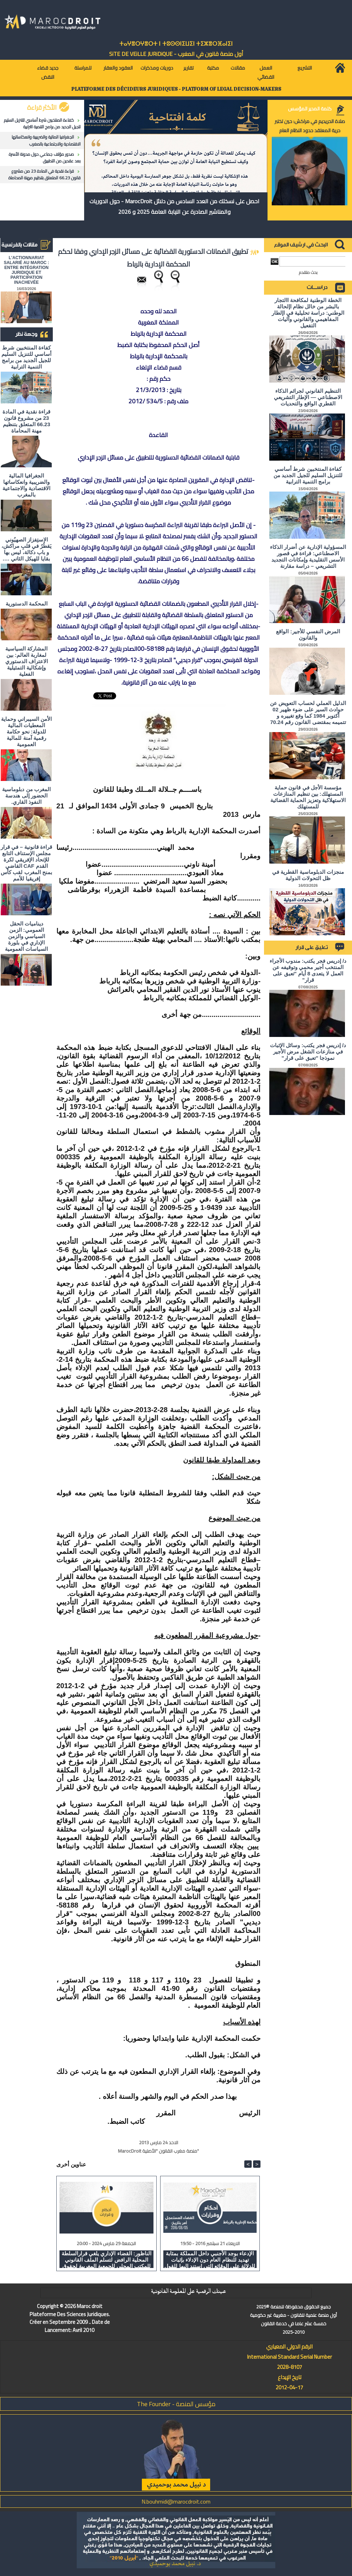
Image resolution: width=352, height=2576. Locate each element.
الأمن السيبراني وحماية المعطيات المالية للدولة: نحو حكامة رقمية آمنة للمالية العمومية (26, 731)
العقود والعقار (118, 67)
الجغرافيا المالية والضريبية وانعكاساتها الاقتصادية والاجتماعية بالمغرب (46, 140)
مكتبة (213, 67)
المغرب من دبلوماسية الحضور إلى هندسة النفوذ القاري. (26, 795)
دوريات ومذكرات (156, 67)
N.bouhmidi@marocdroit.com (176, 2501)
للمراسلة (83, 67)
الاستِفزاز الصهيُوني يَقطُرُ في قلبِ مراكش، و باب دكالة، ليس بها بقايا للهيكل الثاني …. (26, 549)
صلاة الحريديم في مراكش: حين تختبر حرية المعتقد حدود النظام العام (310, 126)
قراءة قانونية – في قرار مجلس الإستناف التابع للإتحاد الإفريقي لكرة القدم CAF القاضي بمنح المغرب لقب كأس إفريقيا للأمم (26, 863)
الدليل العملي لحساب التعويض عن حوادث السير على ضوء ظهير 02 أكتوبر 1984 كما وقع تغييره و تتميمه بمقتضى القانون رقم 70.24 (308, 712)
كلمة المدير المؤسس (310, 108)
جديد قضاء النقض (47, 72)
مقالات (238, 67)
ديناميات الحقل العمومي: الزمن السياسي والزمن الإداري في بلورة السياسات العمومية (26, 936)
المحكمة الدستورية (27, 604)
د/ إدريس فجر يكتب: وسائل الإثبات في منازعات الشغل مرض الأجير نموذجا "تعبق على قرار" (308, 1051)
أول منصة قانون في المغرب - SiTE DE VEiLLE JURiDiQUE (176, 54)
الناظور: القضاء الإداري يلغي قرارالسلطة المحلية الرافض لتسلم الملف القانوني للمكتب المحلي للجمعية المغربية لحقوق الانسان (106, 2259)
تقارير (188, 67)
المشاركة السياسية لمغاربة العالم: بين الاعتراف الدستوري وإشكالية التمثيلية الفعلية (26, 661)
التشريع (304, 67)
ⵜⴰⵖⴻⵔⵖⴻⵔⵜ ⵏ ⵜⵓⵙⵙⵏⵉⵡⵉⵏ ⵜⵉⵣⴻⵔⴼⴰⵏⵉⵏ (176, 44)
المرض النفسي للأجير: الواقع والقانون (308, 634)
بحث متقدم (308, 272)
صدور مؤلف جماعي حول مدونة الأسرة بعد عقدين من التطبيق (45, 157)
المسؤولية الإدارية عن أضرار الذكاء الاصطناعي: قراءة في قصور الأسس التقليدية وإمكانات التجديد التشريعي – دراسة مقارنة (308, 556)
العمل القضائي (265, 72)
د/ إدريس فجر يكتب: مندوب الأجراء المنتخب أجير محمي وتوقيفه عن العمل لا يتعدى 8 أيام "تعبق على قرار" (308, 970)
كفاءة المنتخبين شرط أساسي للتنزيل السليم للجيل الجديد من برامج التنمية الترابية (42, 123)
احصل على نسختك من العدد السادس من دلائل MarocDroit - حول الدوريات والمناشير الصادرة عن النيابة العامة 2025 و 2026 (174, 206)
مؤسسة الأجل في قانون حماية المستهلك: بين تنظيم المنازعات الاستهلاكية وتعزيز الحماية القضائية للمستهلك (308, 796)
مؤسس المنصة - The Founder (176, 2404)
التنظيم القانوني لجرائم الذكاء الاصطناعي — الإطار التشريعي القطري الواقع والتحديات (308, 397)
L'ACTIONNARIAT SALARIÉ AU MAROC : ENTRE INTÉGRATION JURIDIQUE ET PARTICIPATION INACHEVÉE (26, 270)
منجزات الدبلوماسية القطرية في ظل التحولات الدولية (308, 875)
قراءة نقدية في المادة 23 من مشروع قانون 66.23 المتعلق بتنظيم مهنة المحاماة (44, 174)
